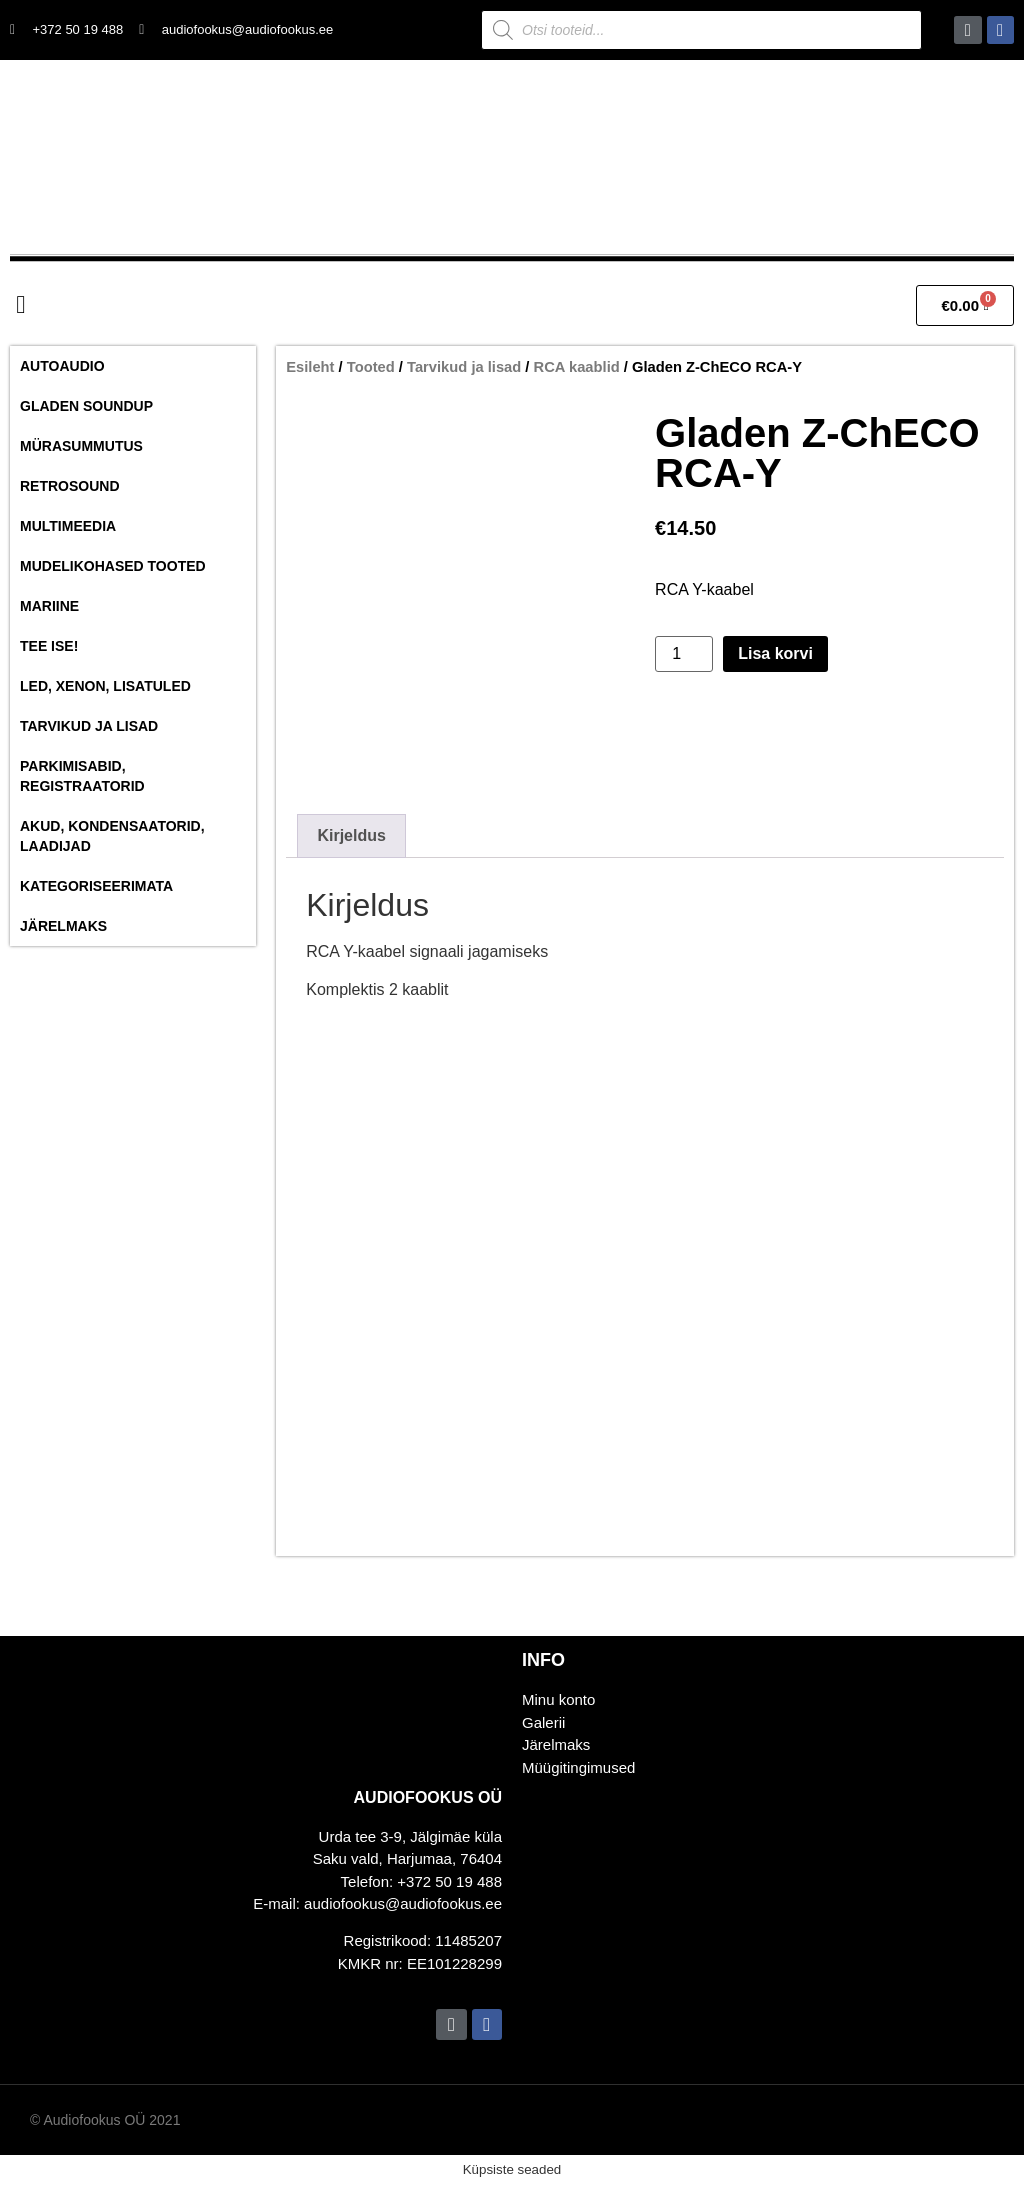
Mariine (49, 606)
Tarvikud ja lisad (89, 726)
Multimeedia (68, 526)
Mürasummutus (81, 446)
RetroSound (70, 486)
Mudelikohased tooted (113, 566)
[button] (21, 304)
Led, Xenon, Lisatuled (105, 686)
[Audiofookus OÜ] (768, 1936)
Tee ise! (49, 646)
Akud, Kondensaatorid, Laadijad (112, 836)
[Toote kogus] (684, 654)
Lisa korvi (775, 653)
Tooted (371, 367)
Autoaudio (62, 366)
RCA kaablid (577, 367)
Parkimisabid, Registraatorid (82, 776)
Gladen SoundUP (86, 406)
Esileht (310, 367)
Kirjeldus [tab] (351, 835)
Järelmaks (63, 926)
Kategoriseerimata (96, 886)
